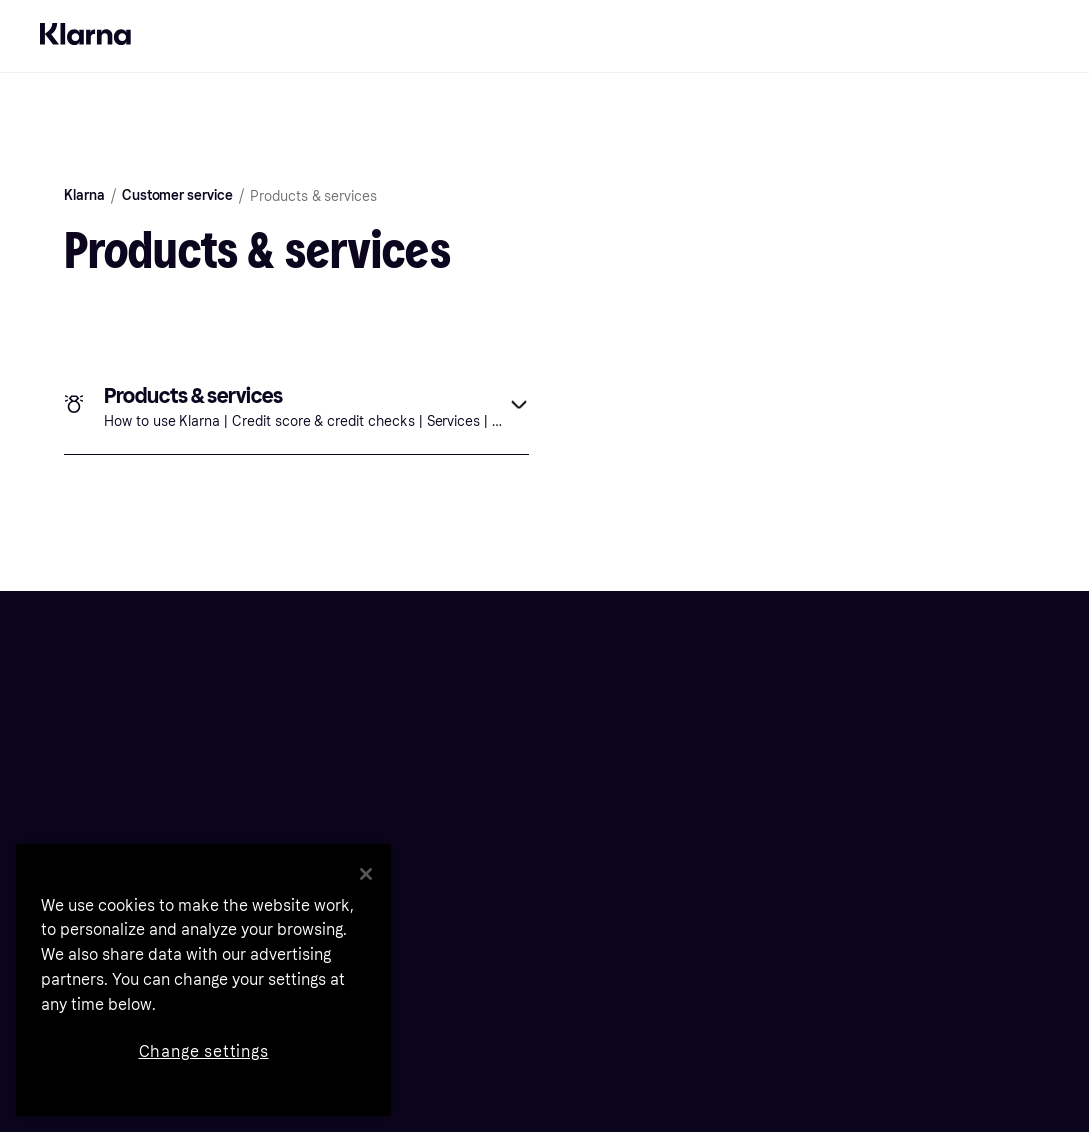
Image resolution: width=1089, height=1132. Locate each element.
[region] (203, 980)
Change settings (204, 1051)
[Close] (366, 874)
